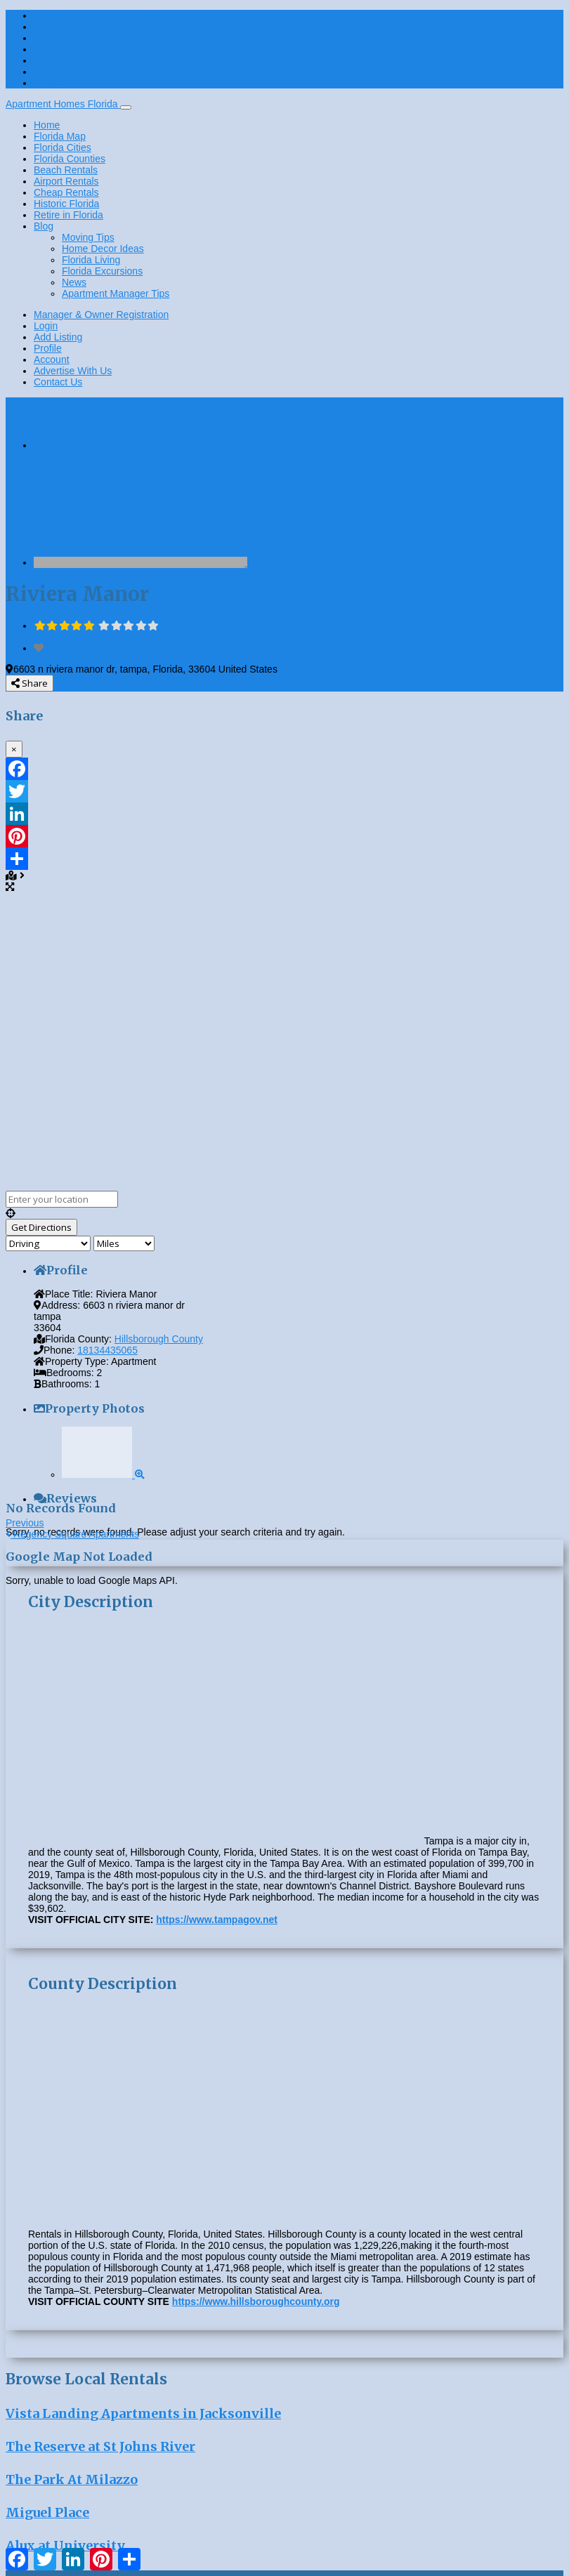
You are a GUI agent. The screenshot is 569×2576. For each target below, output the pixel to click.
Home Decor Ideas (103, 248)
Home (47, 125)
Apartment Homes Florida (63, 104)
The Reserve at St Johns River (100, 2446)
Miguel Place (47, 2512)
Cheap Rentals (66, 192)
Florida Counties (69, 158)
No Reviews (60, 636)
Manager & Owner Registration (101, 15)
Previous (25, 1522)
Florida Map (60, 136)
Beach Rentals (66, 170)
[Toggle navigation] (125, 107)
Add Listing (58, 38)
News (74, 282)
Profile (48, 49)
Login (46, 26)
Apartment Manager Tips (115, 293)
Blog (43, 226)
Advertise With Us (73, 71)
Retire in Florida (68, 214)
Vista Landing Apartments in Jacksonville (143, 2413)
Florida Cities (62, 147)
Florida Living (91, 259)
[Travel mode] (48, 1243)
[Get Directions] (41, 1227)
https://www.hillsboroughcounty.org (256, 2301)
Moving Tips (88, 237)
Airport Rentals (66, 181)
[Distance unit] (124, 1243)
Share (29, 683)
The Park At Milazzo (72, 2479)
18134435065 (107, 1350)
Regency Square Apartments (72, 1534)
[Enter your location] (62, 1199)
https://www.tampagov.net (216, 1919)
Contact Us (58, 82)
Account (52, 60)
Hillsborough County (291, 562)
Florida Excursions (102, 271)
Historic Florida (66, 203)
